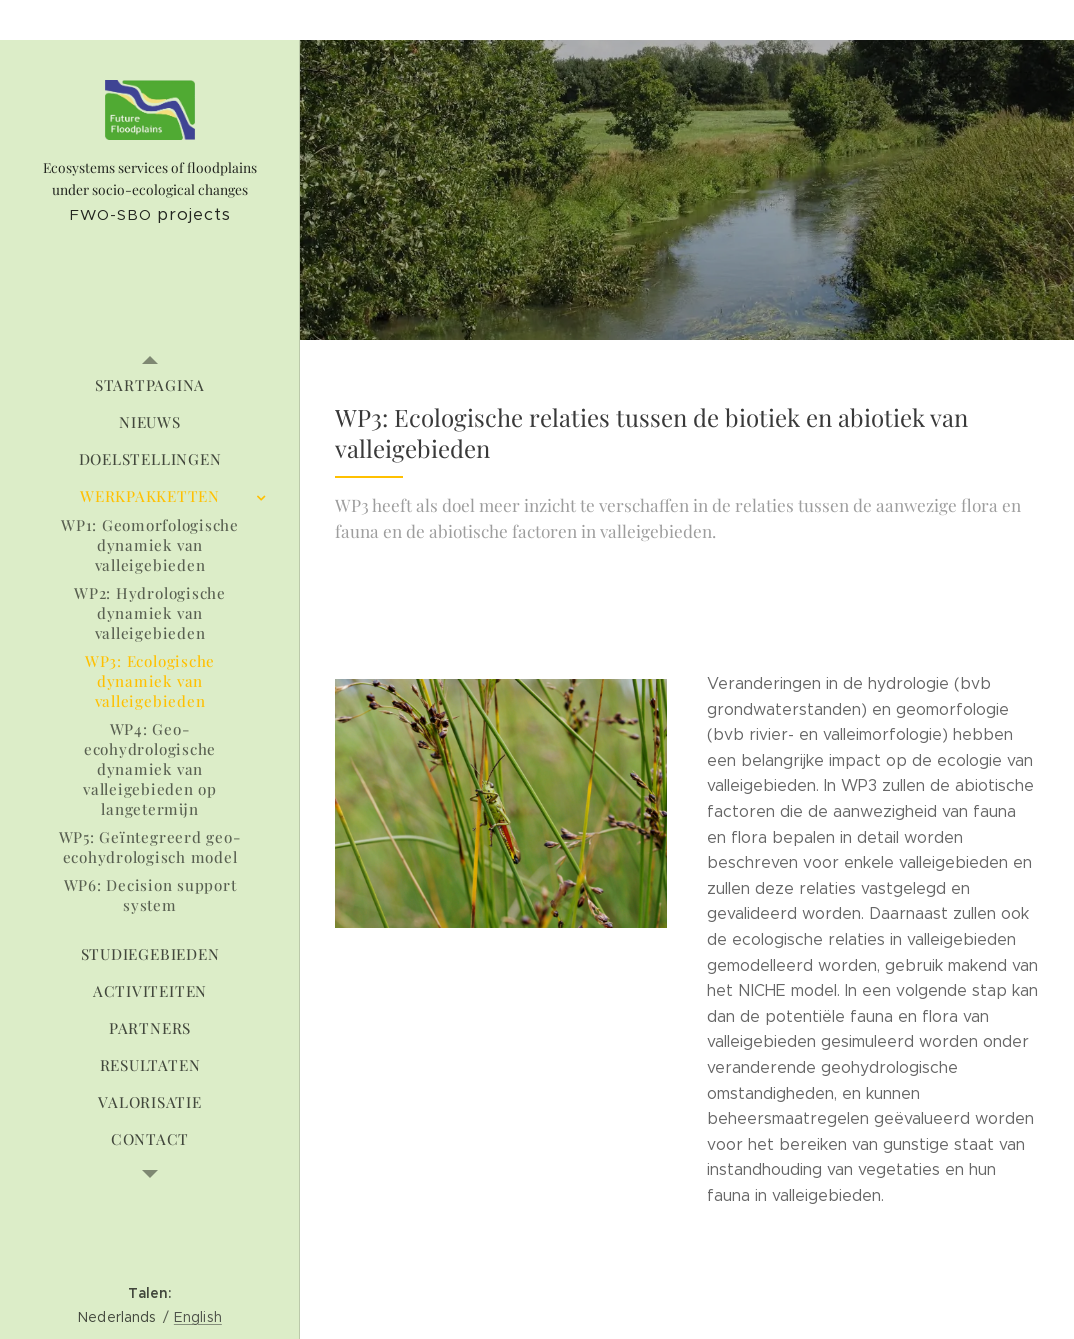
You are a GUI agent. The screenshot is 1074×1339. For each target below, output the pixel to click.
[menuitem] (150, 385)
